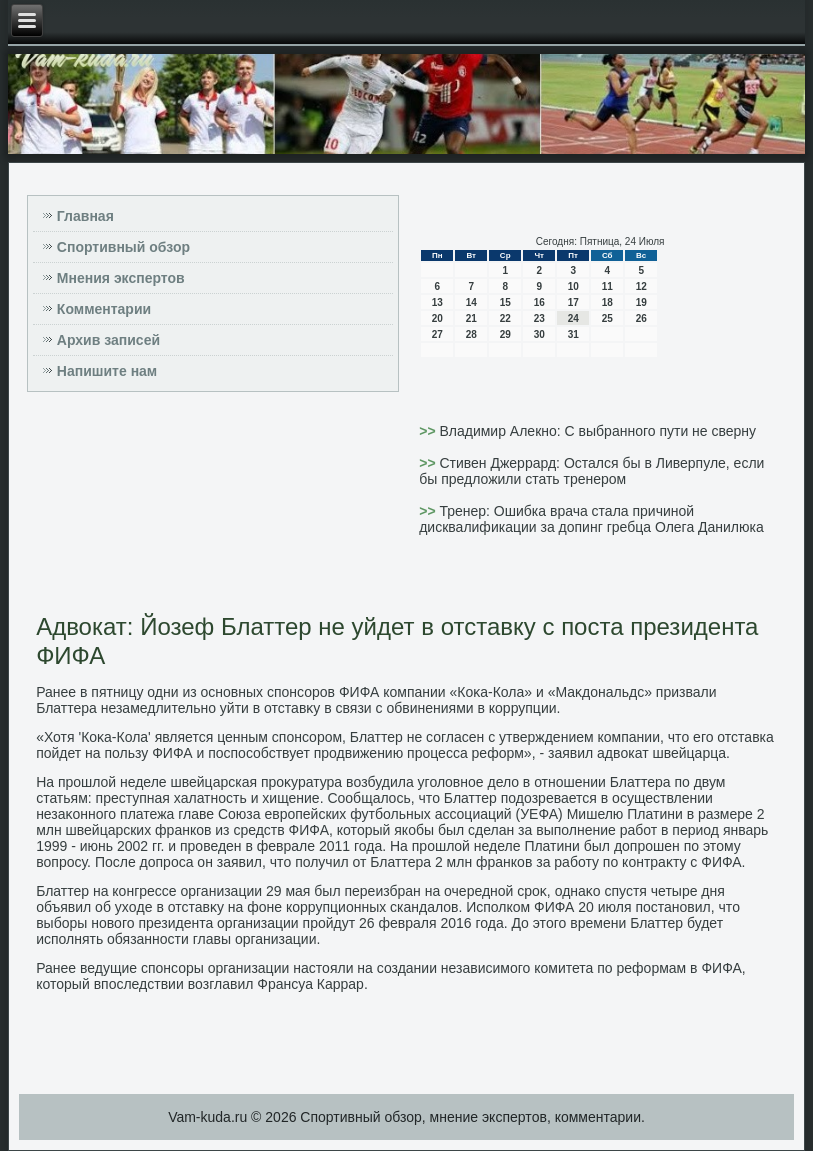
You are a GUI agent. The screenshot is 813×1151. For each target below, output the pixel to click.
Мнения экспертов (121, 278)
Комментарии (104, 309)
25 (607, 318)
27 (437, 334)
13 (437, 302)
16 (539, 302)
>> (429, 431)
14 (471, 302)
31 (573, 334)
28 (471, 334)
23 (539, 318)
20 (437, 318)
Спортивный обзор (123, 247)
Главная (85, 216)
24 (573, 318)
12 (641, 286)
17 (573, 302)
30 (539, 334)
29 (505, 334)
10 (573, 286)
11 (607, 286)
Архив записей (108, 340)
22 (505, 318)
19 (641, 302)
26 (641, 318)
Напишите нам (107, 371)
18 (607, 302)
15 (505, 302)
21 (471, 318)
